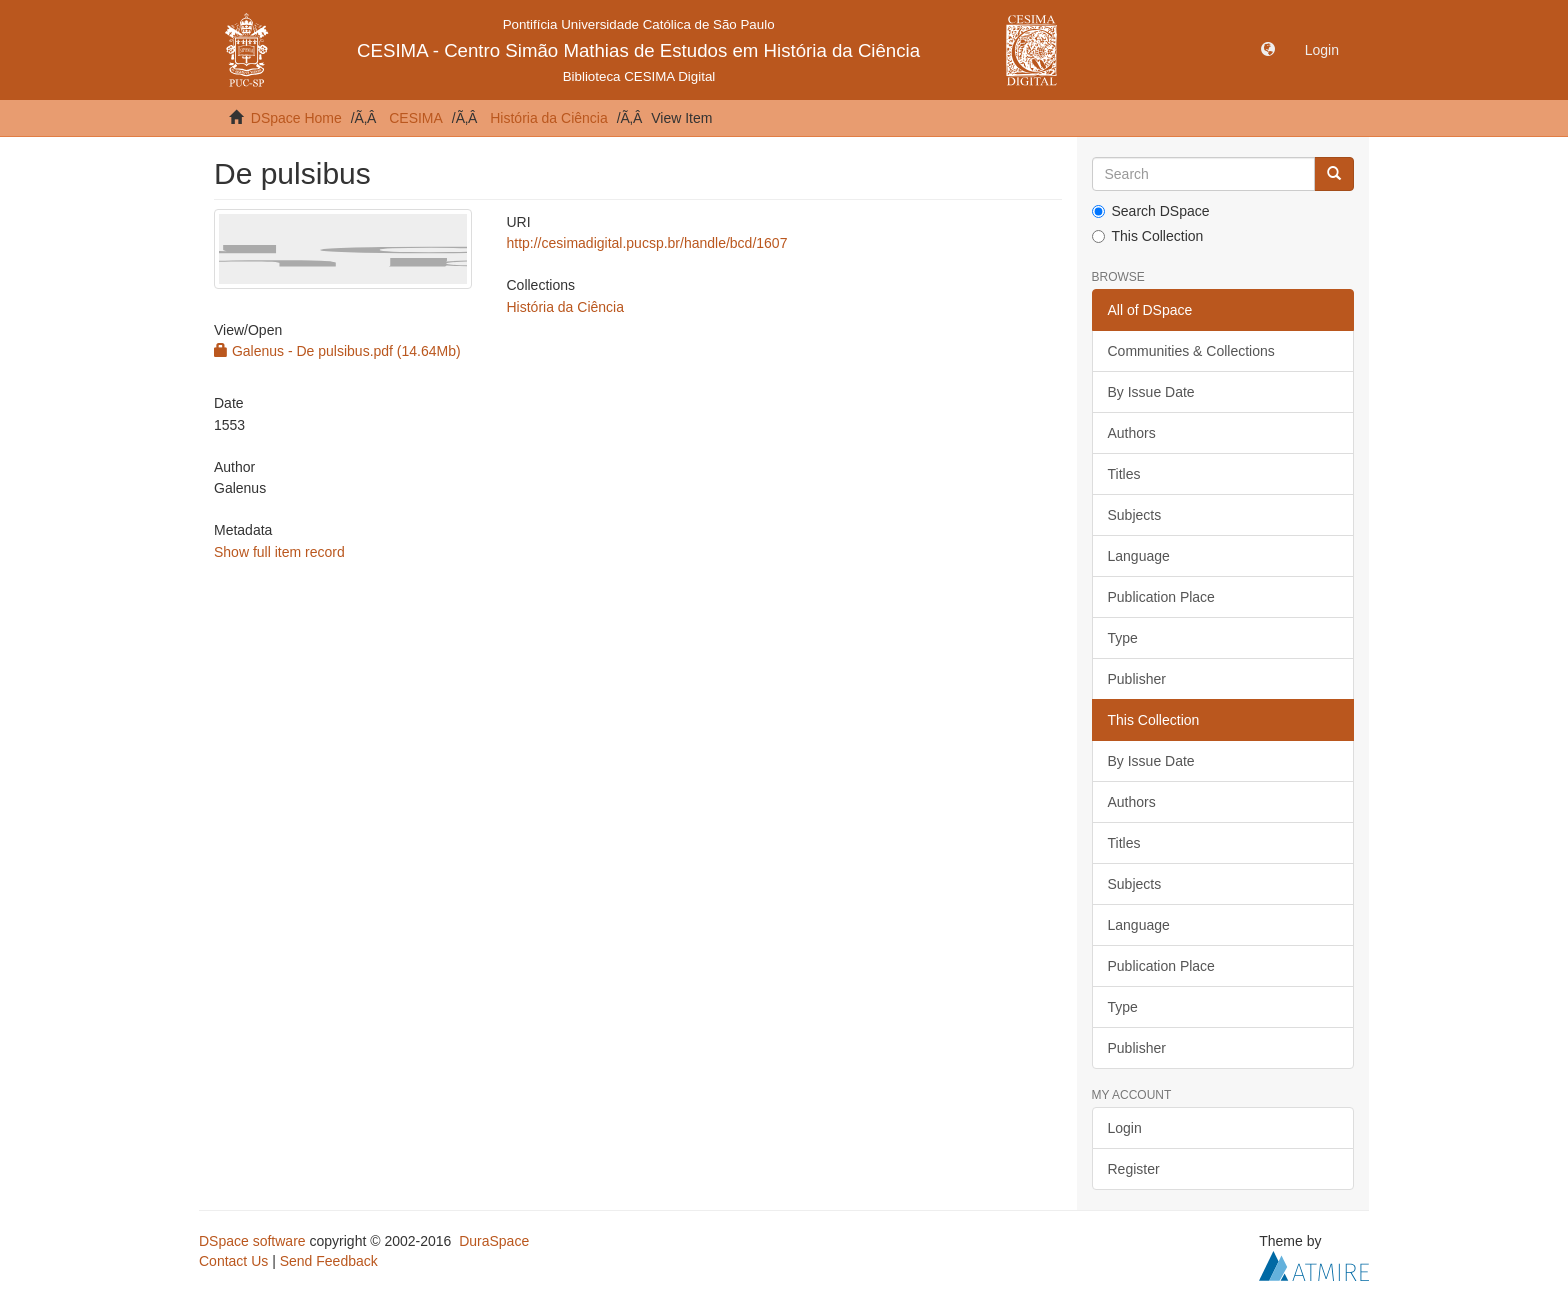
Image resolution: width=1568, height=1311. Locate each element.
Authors (1132, 433)
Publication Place (1161, 597)
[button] (1268, 50)
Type (1123, 638)
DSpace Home (296, 118)
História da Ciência (549, 118)
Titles (1124, 474)
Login (1125, 1128)
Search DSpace (1151, 211)
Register (1134, 1169)
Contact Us (233, 1261)
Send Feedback (329, 1261)
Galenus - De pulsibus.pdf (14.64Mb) (337, 351)
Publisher (1137, 679)
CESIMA (416, 118)
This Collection (1148, 236)
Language (1139, 556)
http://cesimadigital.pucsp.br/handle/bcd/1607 (646, 243)
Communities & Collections (1191, 351)
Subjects (1135, 515)
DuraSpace (494, 1241)
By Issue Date (1151, 392)
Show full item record (279, 552)
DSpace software (252, 1241)
